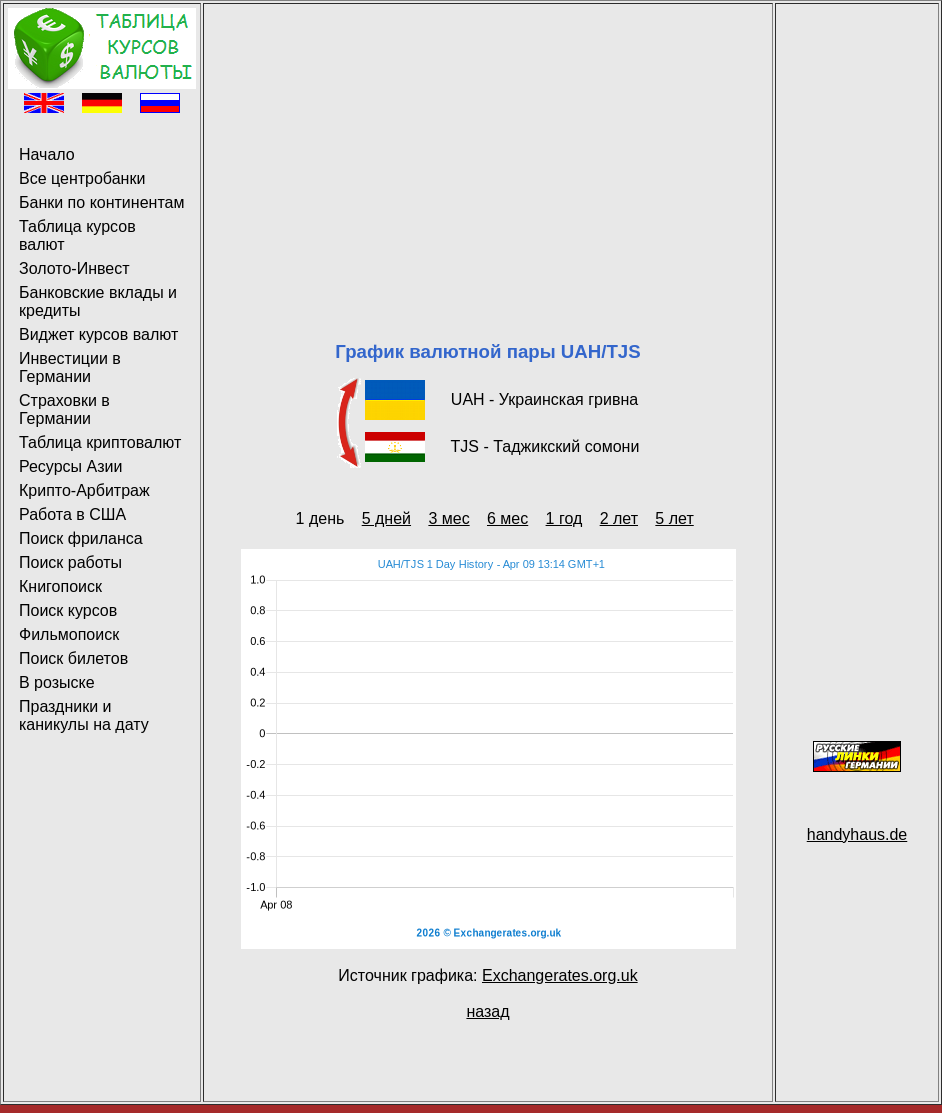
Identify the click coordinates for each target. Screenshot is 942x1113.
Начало (47, 154)
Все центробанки (82, 178)
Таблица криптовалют (100, 442)
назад (487, 1011)
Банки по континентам (101, 202)
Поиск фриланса (81, 538)
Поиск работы (70, 562)
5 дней (386, 518)
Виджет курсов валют (98, 334)
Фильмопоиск (69, 634)
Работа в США (72, 514)
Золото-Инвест (74, 268)
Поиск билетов (73, 658)
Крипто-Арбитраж (84, 490)
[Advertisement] (488, 148)
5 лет (674, 518)
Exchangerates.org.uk (560, 975)
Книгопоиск (60, 586)
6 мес (507, 518)
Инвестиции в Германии (70, 367)
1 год (564, 518)
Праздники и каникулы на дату (84, 715)
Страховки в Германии (64, 409)
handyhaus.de (857, 834)
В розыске (57, 682)
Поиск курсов (68, 610)
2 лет (619, 518)
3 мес (448, 518)
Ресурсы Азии (70, 466)
